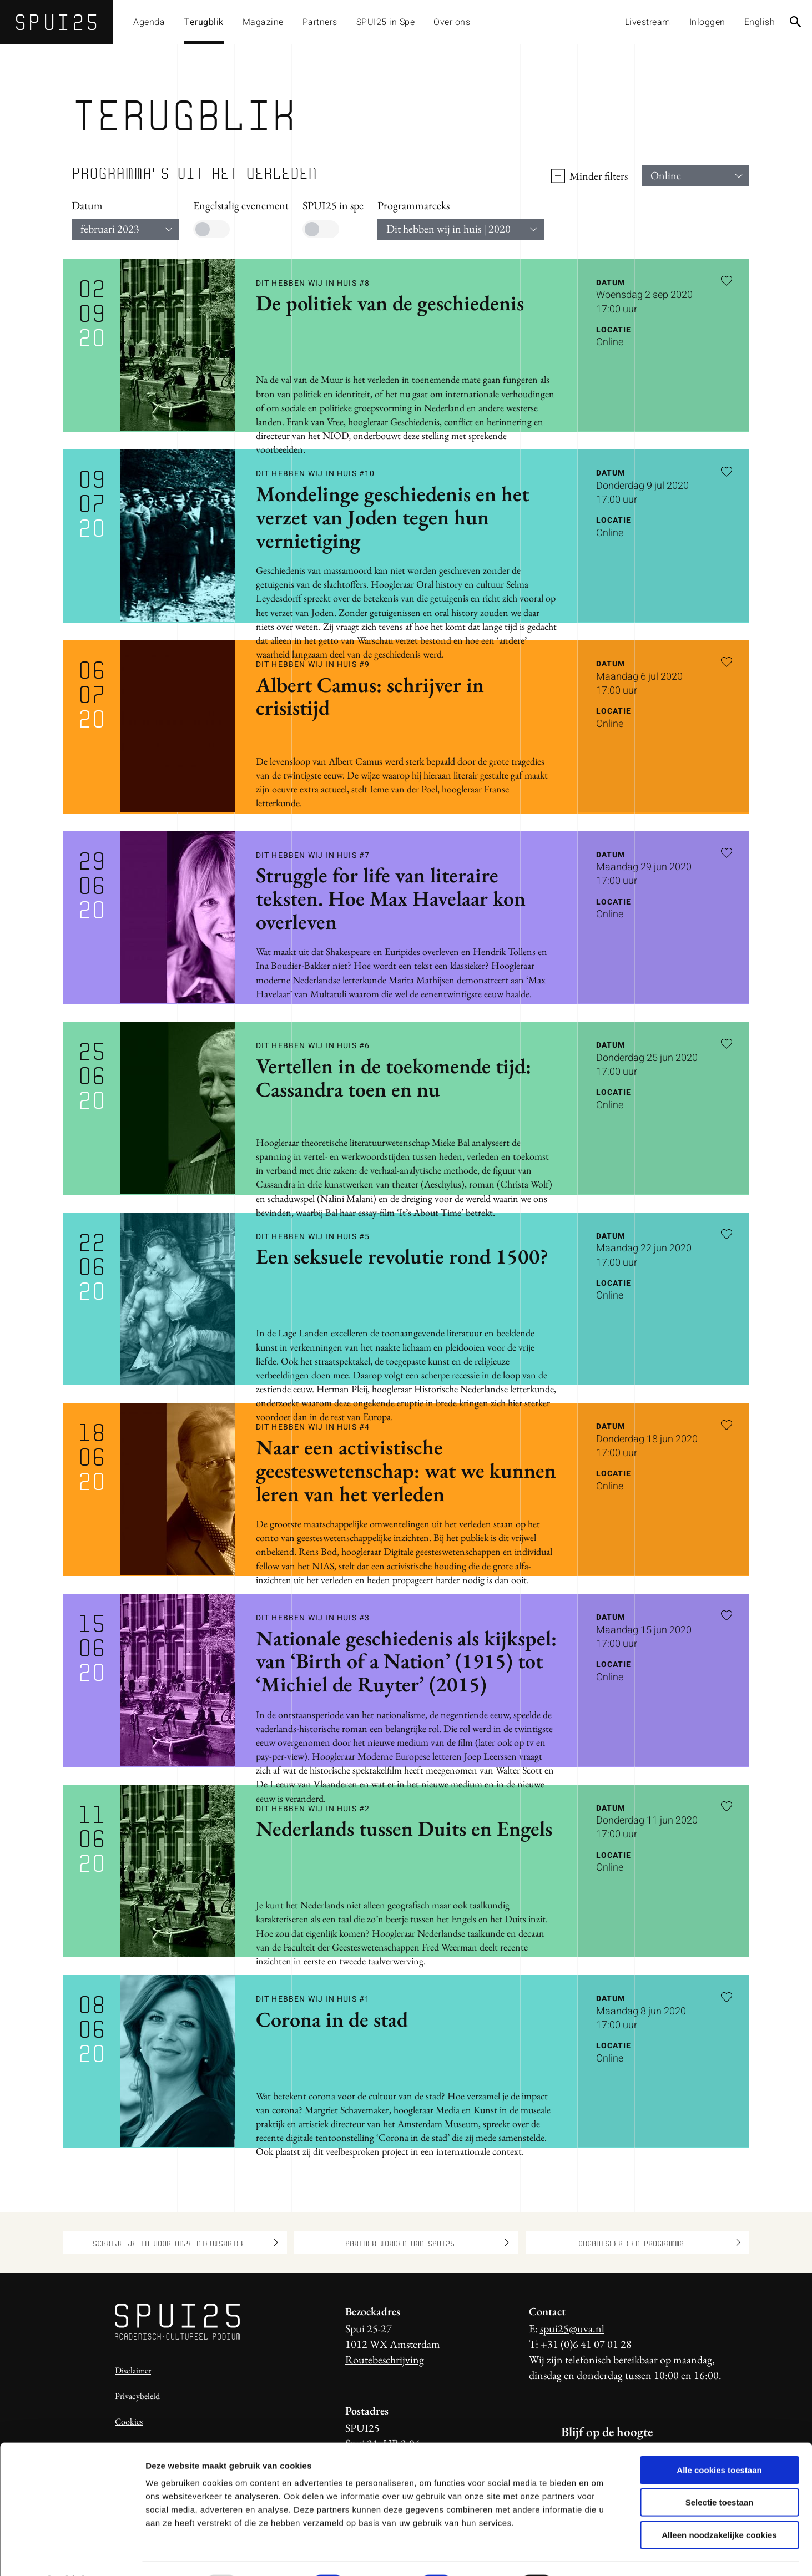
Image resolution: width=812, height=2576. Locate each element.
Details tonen (599, 2554)
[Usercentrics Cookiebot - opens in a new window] (71, 2554)
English (759, 22)
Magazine (263, 22)
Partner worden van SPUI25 (427, 2242)
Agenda (149, 22)
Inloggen (707, 22)
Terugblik (204, 22)
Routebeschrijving (384, 2359)
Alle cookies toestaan (719, 2440)
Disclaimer (133, 2370)
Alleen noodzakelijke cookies (719, 2505)
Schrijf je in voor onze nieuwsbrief (185, 2242)
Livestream (647, 22)
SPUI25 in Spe (385, 22)
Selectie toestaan (719, 2473)
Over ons (451, 22)
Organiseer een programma (659, 2242)
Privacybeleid (137, 2396)
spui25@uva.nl (572, 2328)
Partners (319, 22)
